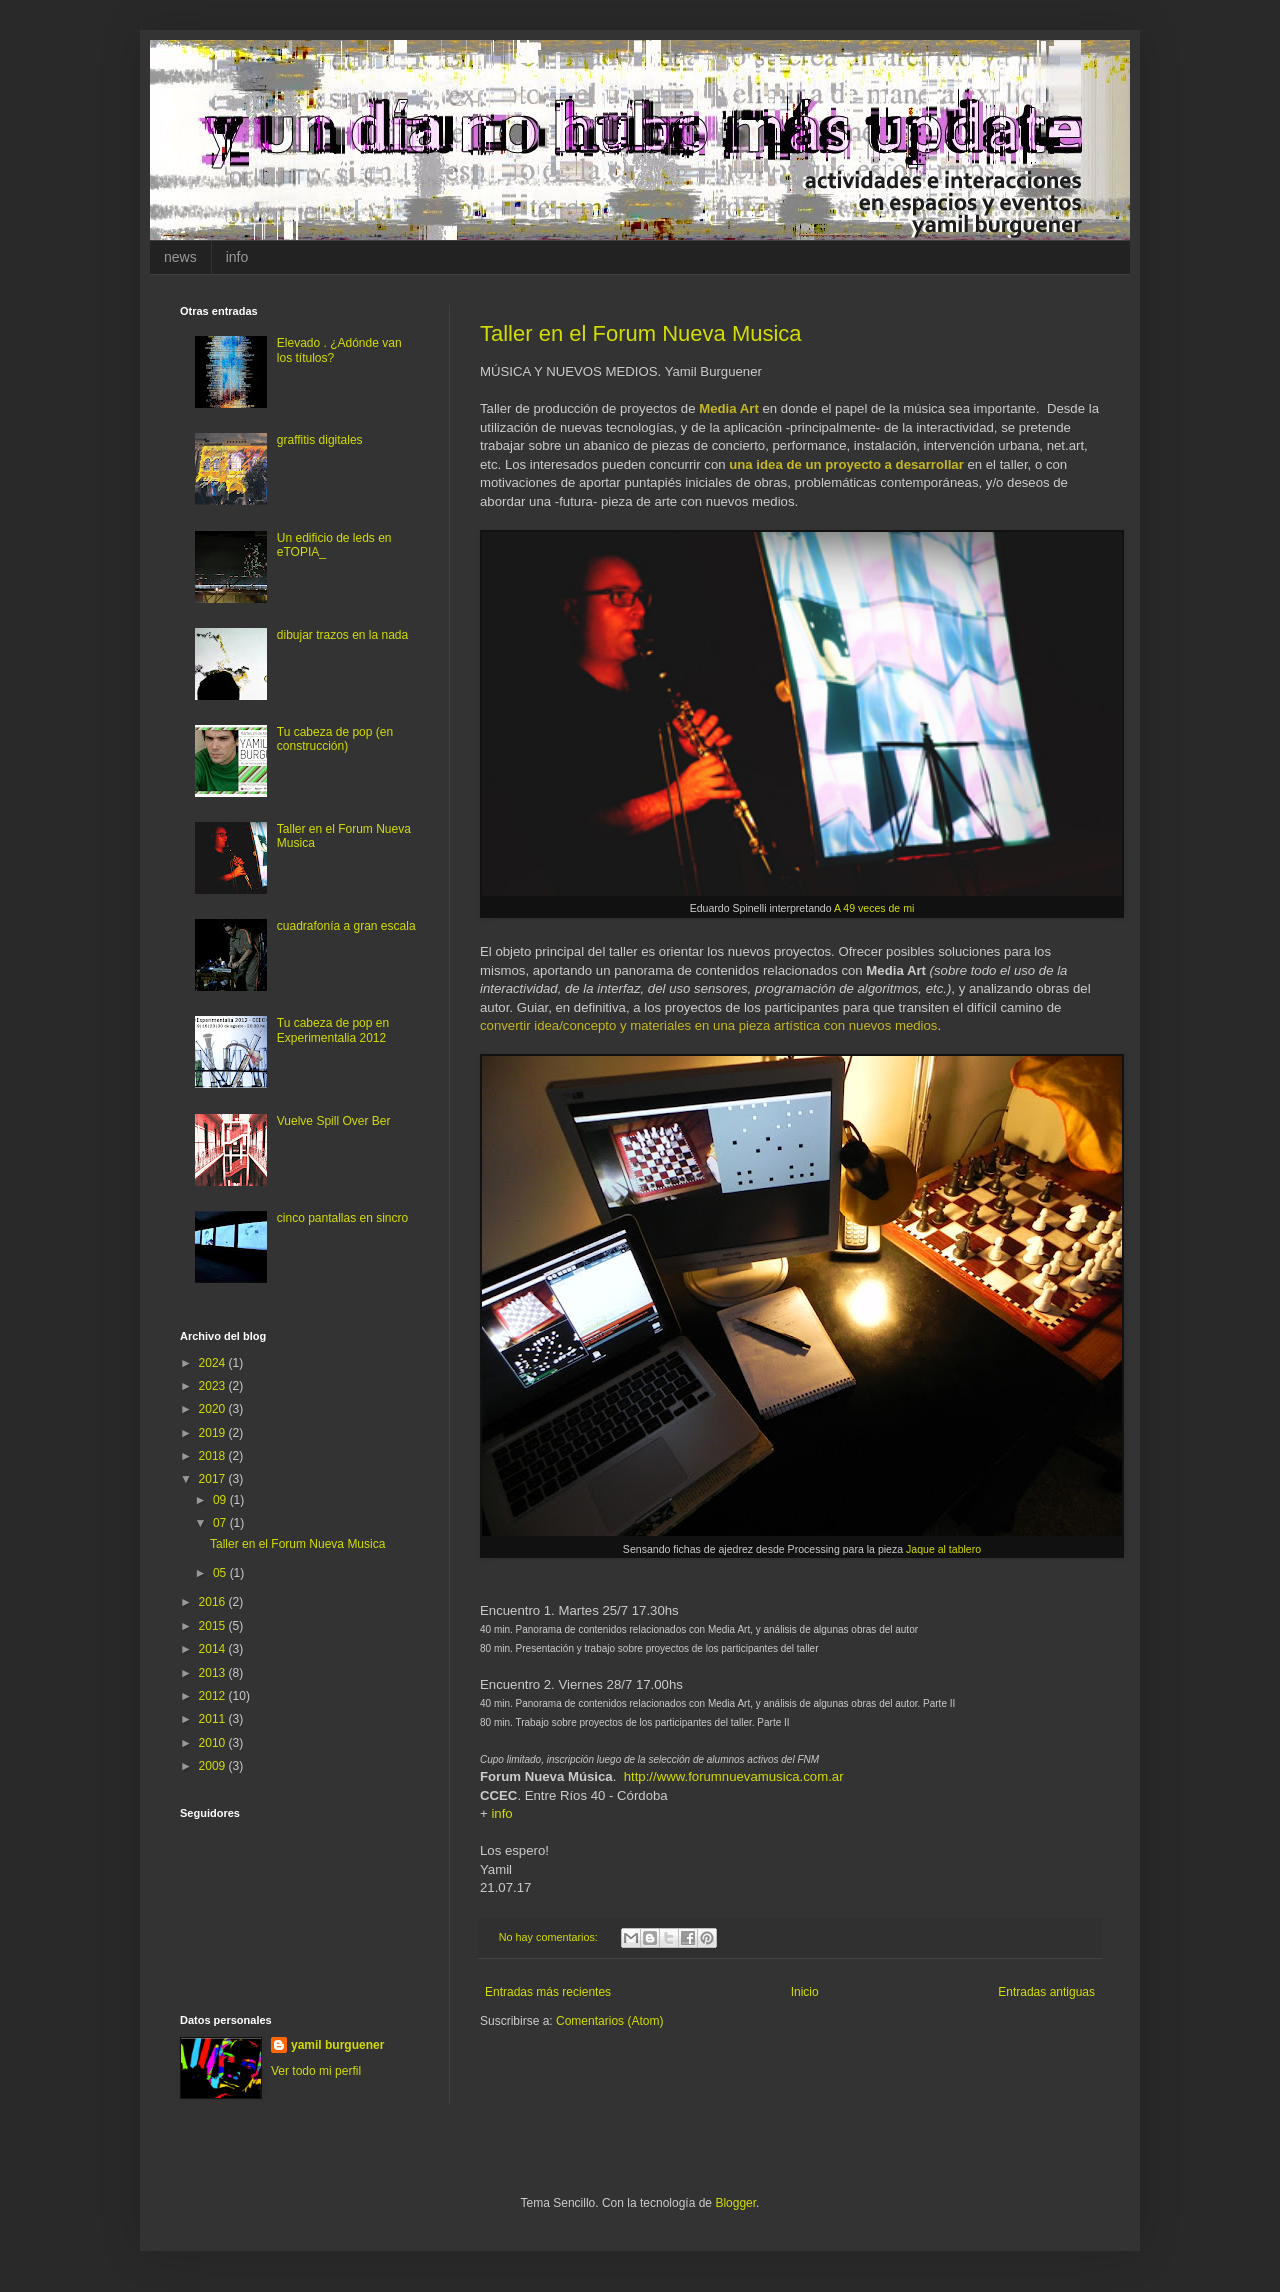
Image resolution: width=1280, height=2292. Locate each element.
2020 (214, 1409)
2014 (214, 1649)
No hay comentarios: (550, 1937)
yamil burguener (337, 2045)
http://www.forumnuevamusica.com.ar (734, 1776)
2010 (214, 1743)
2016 (214, 1602)
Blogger (735, 2203)
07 (221, 1523)
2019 (214, 1433)
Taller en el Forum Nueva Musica (641, 333)
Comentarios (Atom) (609, 2021)
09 (221, 1500)
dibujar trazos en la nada (342, 635)
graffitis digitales (320, 440)
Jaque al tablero (943, 1549)
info (237, 257)
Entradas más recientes (548, 1992)
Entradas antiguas (1046, 1992)
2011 (214, 1719)
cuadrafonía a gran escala (346, 926)
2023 (214, 1386)
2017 (214, 1479)
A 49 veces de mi (874, 908)
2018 (214, 1456)
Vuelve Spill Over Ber (334, 1121)
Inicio (805, 1992)
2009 (214, 1766)
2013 (214, 1673)
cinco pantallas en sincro (342, 1218)
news (180, 257)
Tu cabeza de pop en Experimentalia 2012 (333, 1030)
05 (221, 1573)
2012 (214, 1696)
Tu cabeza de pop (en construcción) (335, 739)
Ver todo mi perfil (316, 2071)
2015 (214, 1626)
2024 (214, 1363)
